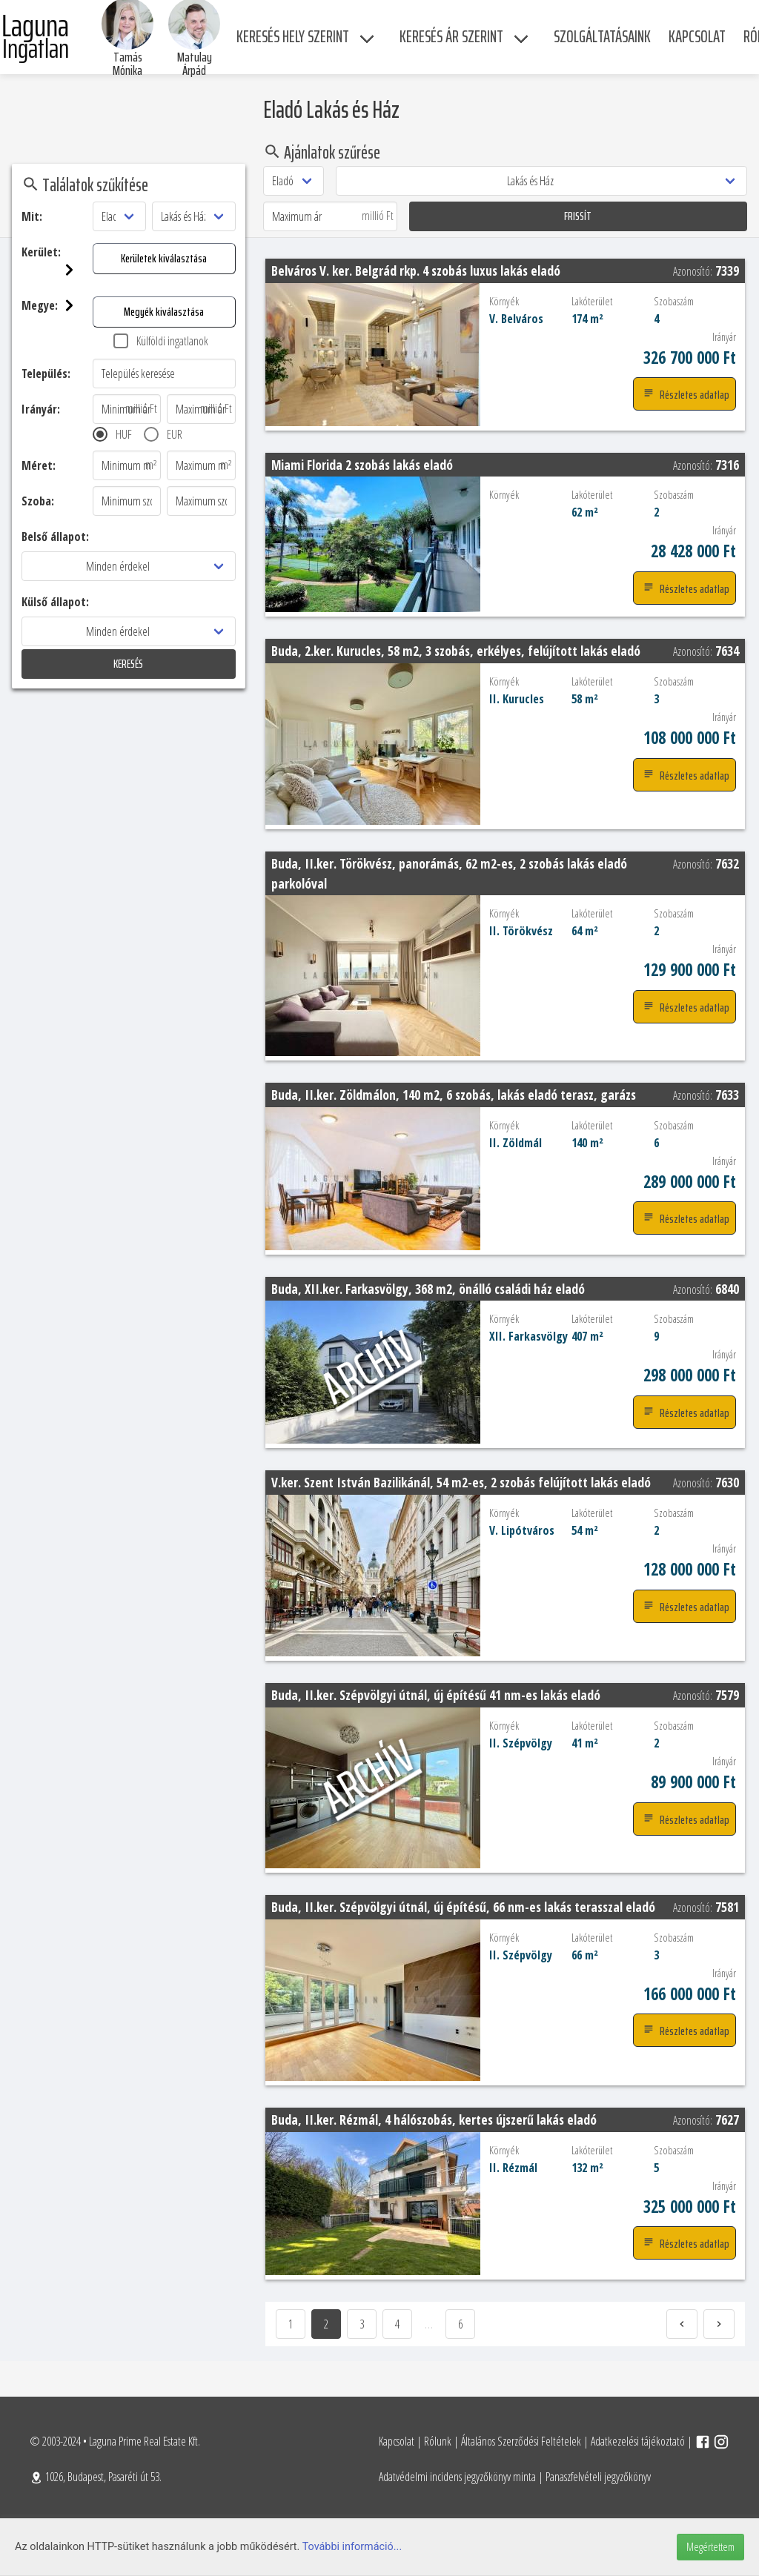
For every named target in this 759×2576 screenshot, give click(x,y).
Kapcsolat (396, 2441)
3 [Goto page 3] (361, 2324)
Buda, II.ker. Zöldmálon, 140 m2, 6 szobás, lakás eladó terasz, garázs (453, 1094)
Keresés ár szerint (451, 37)
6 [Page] (460, 2324)
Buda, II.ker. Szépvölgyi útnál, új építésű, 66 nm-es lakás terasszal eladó (463, 1907)
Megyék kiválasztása (74, 311)
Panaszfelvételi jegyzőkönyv (598, 2477)
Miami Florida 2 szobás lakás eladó (362, 465)
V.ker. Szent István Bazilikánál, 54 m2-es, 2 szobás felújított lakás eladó (461, 1482)
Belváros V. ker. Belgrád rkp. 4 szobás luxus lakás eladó (415, 270)
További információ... (352, 2546)
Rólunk (437, 2441)
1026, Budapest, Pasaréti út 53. (96, 2477)
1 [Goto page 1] (290, 2324)
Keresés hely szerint (292, 37)
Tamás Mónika (127, 64)
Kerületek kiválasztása (74, 258)
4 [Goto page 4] (397, 2324)
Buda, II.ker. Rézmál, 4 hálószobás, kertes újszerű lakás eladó (434, 2119)
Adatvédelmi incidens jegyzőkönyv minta (457, 2477)
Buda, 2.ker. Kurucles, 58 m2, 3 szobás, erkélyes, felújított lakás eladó (455, 651)
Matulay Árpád (194, 64)
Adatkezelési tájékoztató (638, 2441)
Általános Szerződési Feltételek (521, 2441)
